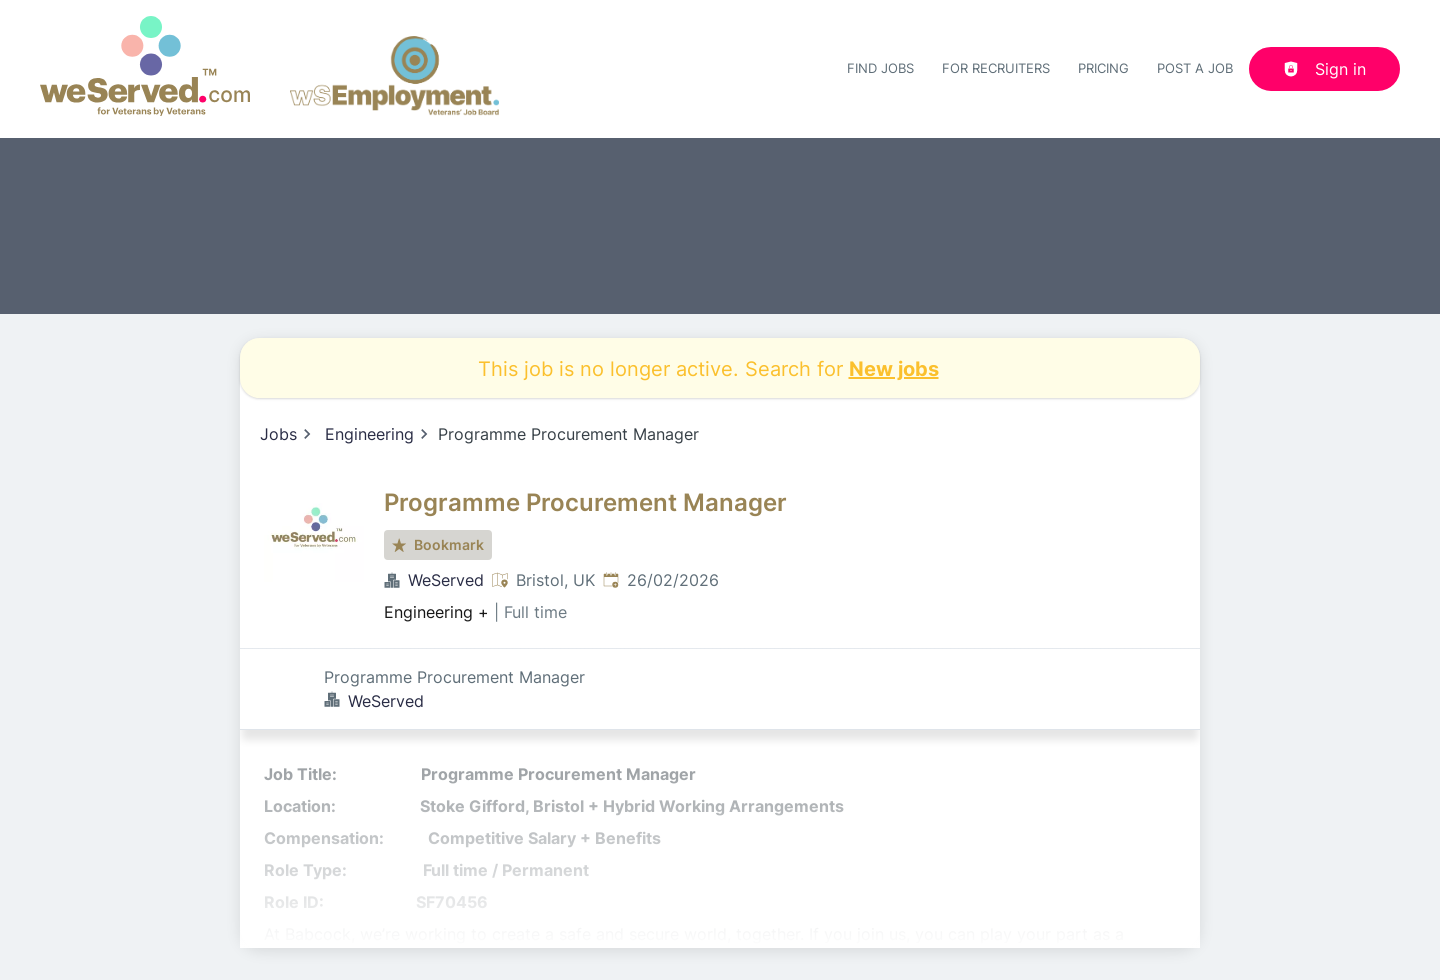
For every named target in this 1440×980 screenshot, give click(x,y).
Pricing (1103, 68)
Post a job (1195, 68)
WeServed (446, 580)
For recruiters (996, 68)
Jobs (278, 434)
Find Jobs (880, 68)
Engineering (369, 434)
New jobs (894, 368)
